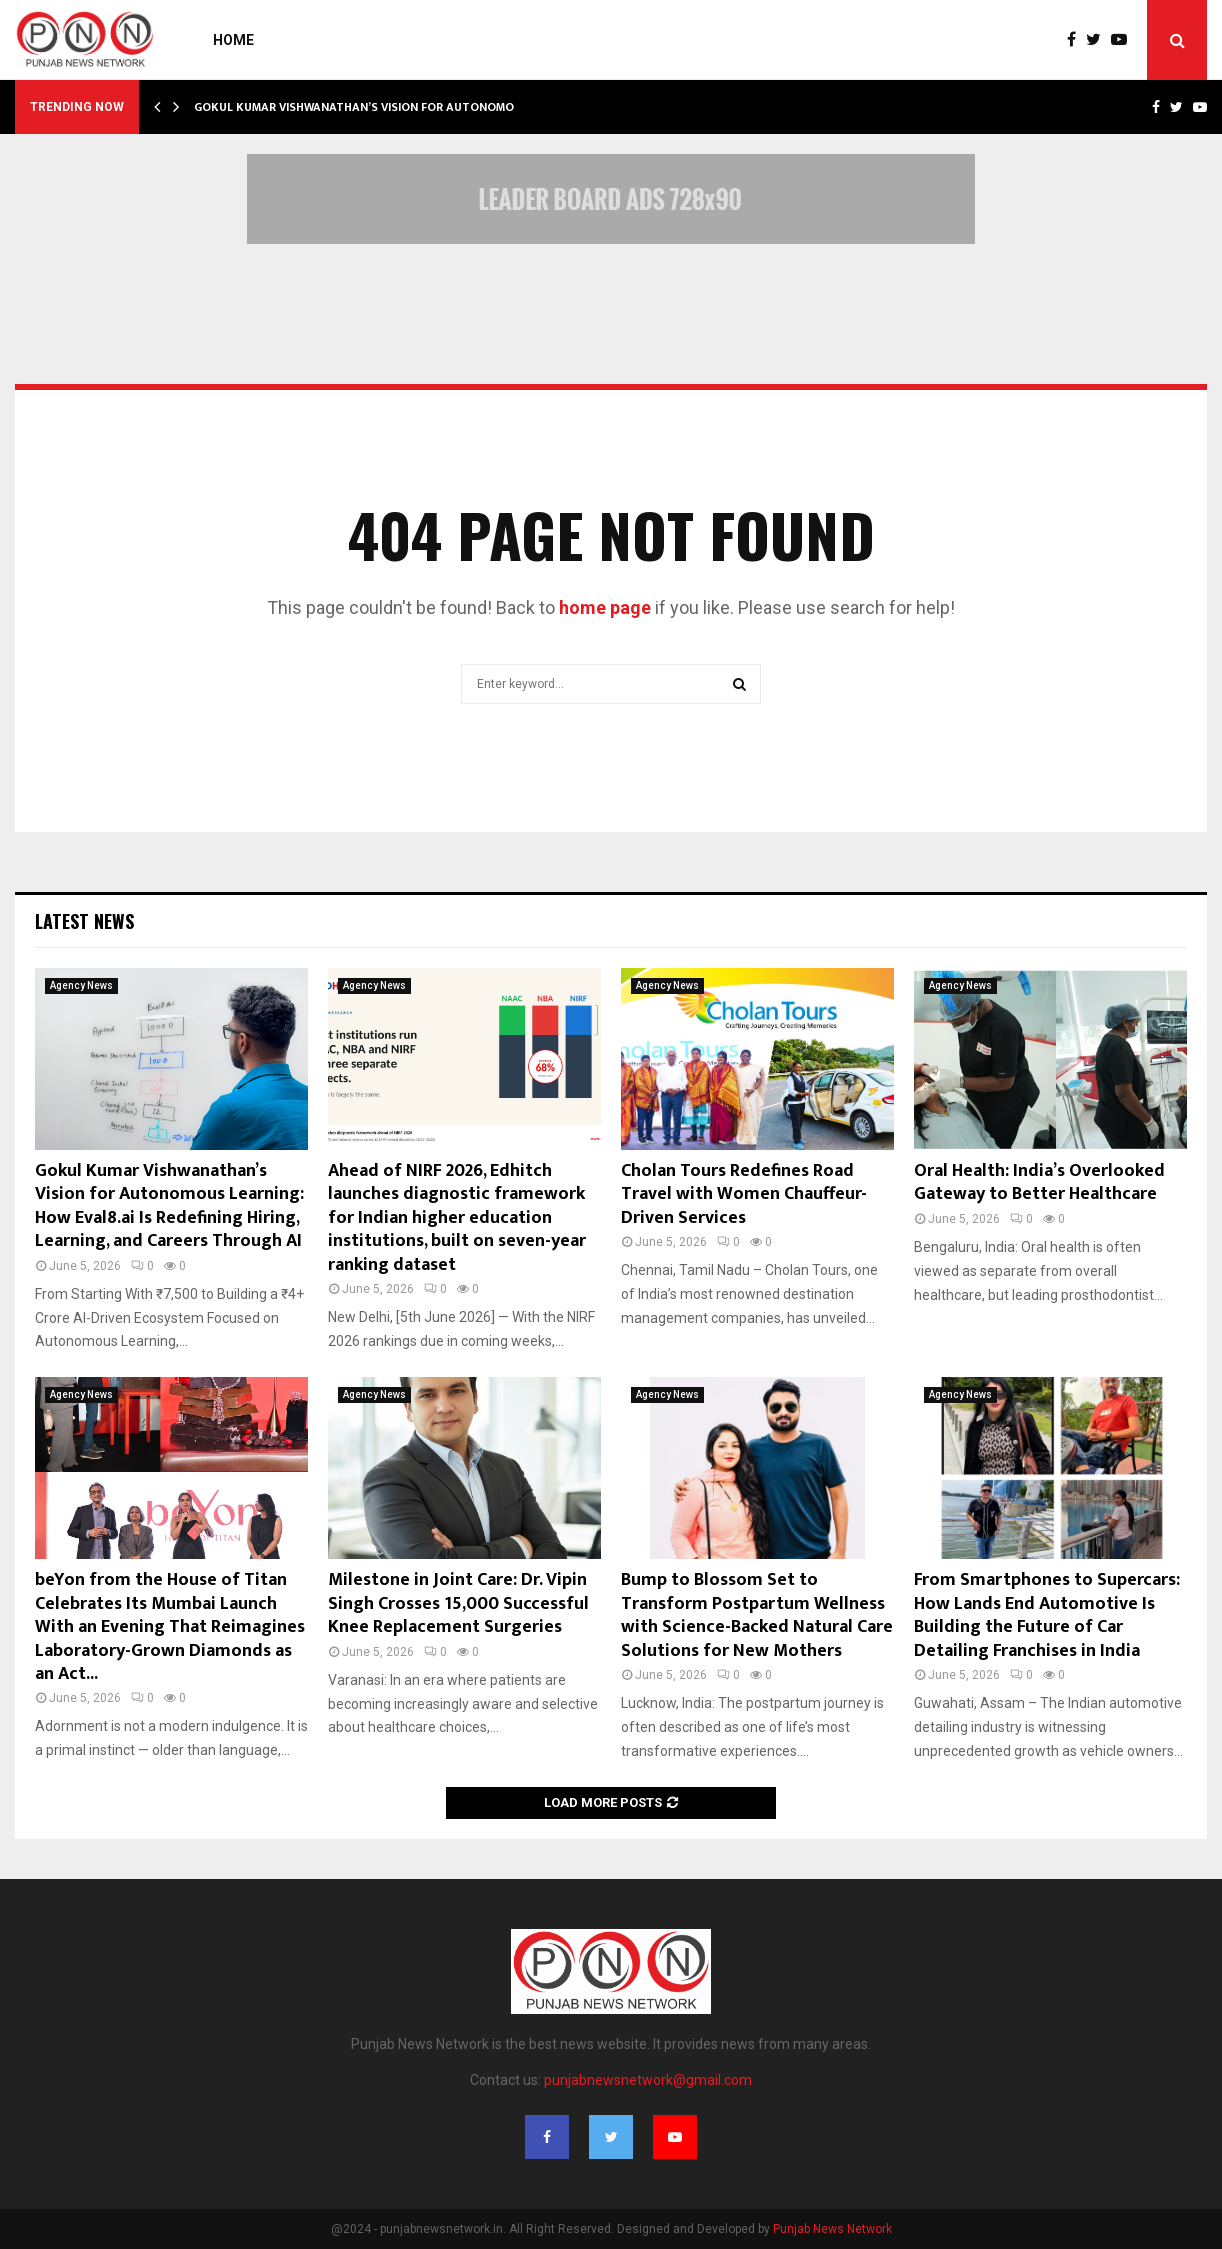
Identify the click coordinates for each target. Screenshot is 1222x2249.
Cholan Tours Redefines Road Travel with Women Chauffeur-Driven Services (744, 1194)
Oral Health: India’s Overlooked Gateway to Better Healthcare (1039, 1182)
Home (233, 40)
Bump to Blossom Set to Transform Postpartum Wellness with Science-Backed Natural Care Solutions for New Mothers (757, 1615)
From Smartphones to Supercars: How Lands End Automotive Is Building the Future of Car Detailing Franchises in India (1047, 1615)
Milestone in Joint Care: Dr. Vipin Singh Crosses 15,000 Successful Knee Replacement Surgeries (458, 1603)
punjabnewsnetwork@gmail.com (648, 2080)
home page (605, 607)
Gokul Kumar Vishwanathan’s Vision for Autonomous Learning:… (396, 107)
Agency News (81, 985)
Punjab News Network (832, 2229)
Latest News (84, 921)
